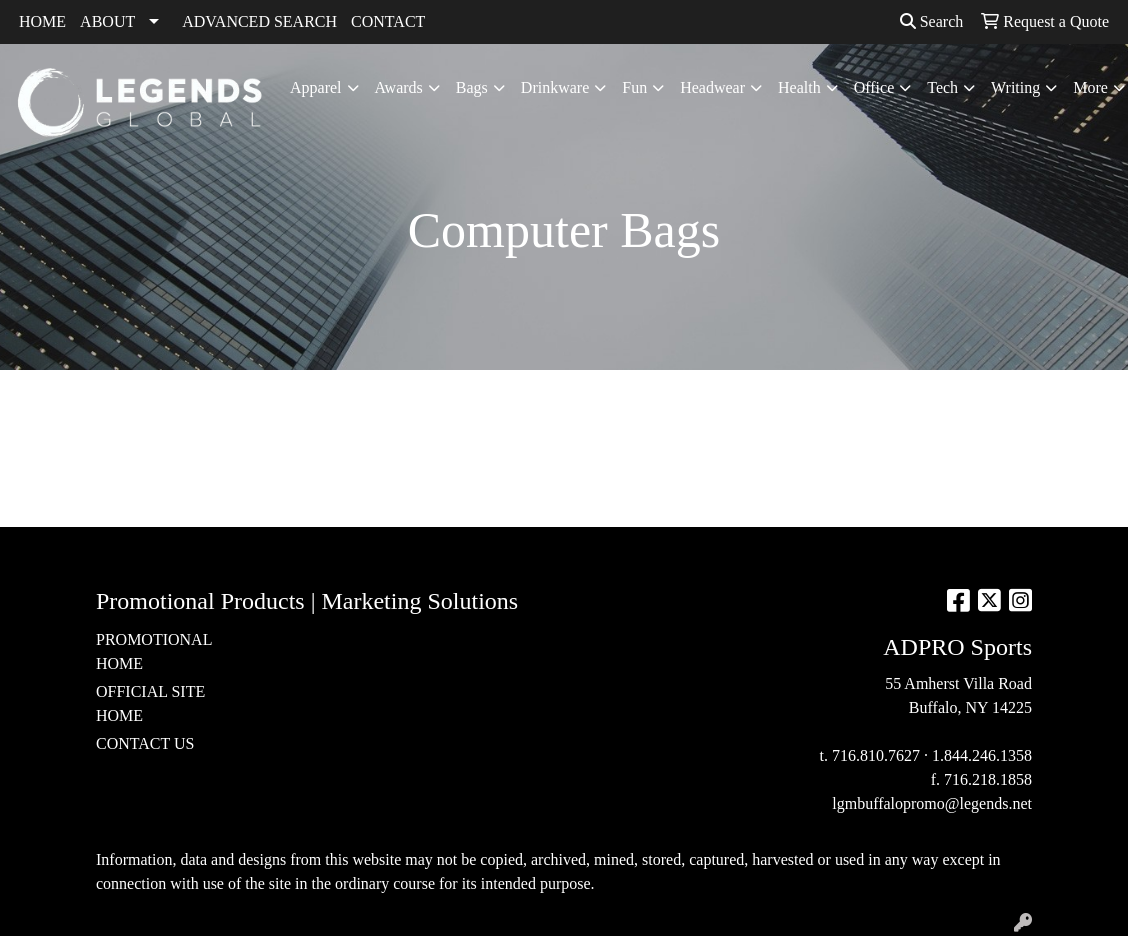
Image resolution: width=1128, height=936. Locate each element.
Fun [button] (634, 87)
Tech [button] (942, 87)
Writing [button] (1015, 87)
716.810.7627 (876, 755)
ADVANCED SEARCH (259, 21)
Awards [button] (399, 87)
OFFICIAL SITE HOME (150, 703)
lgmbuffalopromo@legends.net (932, 803)
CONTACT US (145, 743)
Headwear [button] (712, 87)
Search (932, 21)
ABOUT (107, 21)
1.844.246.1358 (982, 755)
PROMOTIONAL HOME (154, 651)
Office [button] (874, 87)
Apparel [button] (316, 87)
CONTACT (388, 21)
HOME (42, 21)
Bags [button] (472, 87)
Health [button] (799, 87)
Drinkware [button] (555, 87)
